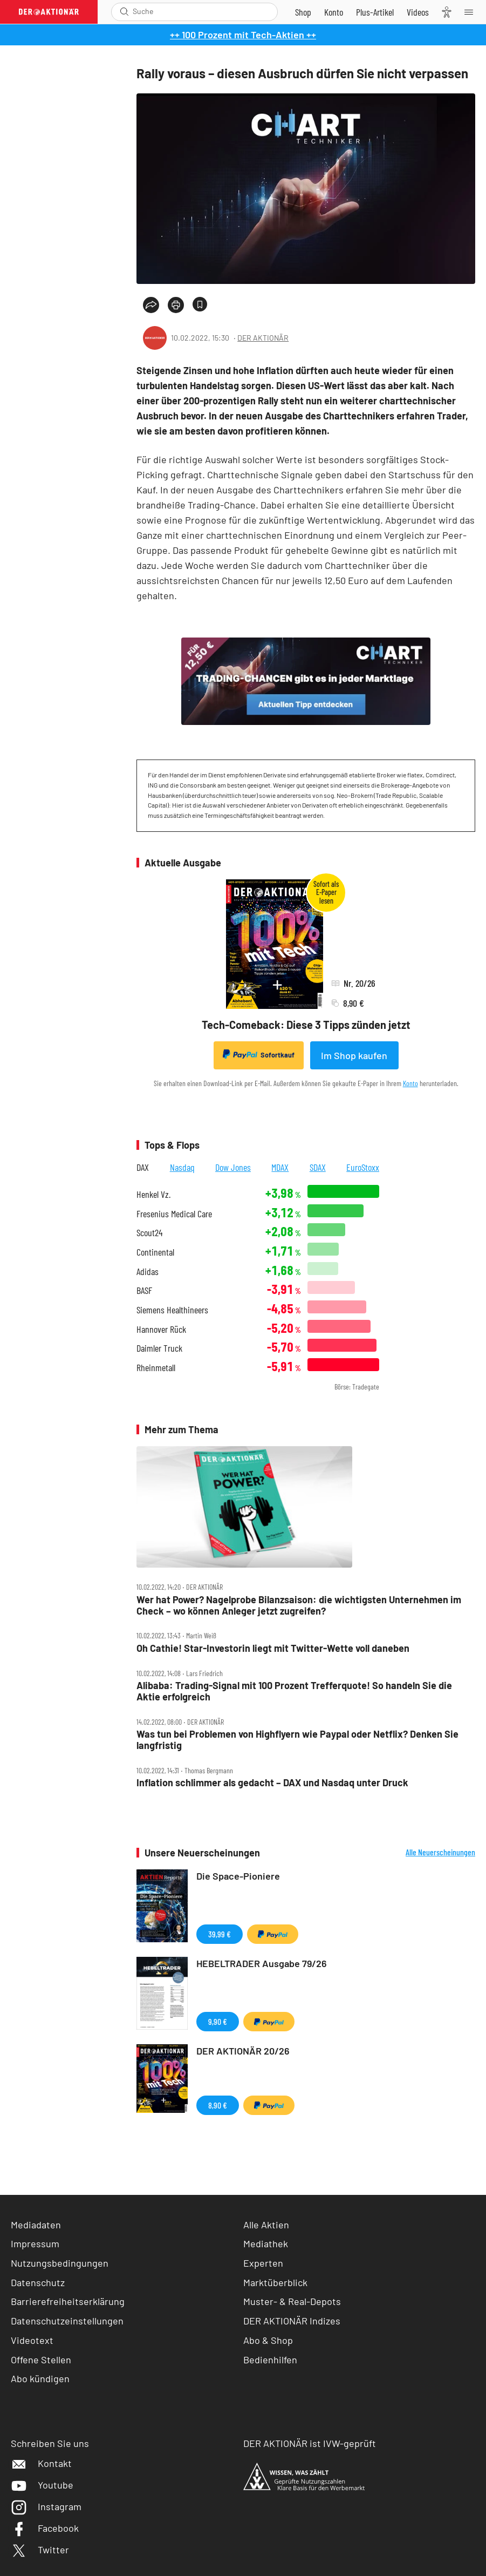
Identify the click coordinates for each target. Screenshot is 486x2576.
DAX (142, 1167)
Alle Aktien (266, 2225)
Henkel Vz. (153, 1194)
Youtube (42, 2485)
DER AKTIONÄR (263, 337)
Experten (263, 2263)
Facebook (45, 2528)
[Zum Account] (334, 12)
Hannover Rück (161, 1329)
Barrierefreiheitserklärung (68, 2301)
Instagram (46, 2506)
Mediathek (265, 2243)
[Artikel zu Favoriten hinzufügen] (200, 304)
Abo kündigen (40, 2378)
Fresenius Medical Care (174, 1213)
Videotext (32, 2340)
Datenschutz (38, 2282)
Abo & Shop (268, 2340)
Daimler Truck (159, 1348)
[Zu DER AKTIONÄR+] (375, 12)
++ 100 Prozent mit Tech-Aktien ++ (243, 34)
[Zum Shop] (303, 12)
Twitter (40, 2549)
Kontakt (41, 2463)
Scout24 (149, 1232)
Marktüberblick (275, 2282)
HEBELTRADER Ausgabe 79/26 (261, 1963)
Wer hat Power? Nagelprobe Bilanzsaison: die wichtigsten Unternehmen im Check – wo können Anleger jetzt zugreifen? (298, 1605)
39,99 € (219, 1934)
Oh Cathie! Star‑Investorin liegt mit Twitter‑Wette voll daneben (272, 1648)
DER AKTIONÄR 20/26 (243, 2051)
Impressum (35, 2243)
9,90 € (217, 2021)
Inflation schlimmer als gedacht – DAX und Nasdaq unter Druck (272, 1782)
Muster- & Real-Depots (292, 2301)
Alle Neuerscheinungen (440, 1852)
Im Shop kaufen (354, 1055)
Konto (410, 1083)
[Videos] (417, 12)
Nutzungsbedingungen (59, 2263)
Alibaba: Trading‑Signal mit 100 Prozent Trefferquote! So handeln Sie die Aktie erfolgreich (294, 1691)
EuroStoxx (362, 1167)
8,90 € (217, 2105)
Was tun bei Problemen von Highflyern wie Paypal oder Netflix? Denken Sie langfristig (297, 1739)
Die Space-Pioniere (238, 1876)
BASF (144, 1290)
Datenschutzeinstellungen (67, 2321)
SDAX (318, 1167)
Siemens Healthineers (172, 1310)
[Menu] (472, 12)
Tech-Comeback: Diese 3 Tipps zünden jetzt (306, 1024)
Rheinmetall (155, 1367)
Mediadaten (36, 2225)
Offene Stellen (41, 2359)
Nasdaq (182, 1167)
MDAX (280, 1167)
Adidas (147, 1271)
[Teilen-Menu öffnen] (151, 305)
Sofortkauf (259, 1054)
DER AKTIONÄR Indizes (291, 2321)
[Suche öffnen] (124, 12)
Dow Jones (233, 1167)
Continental (155, 1252)
